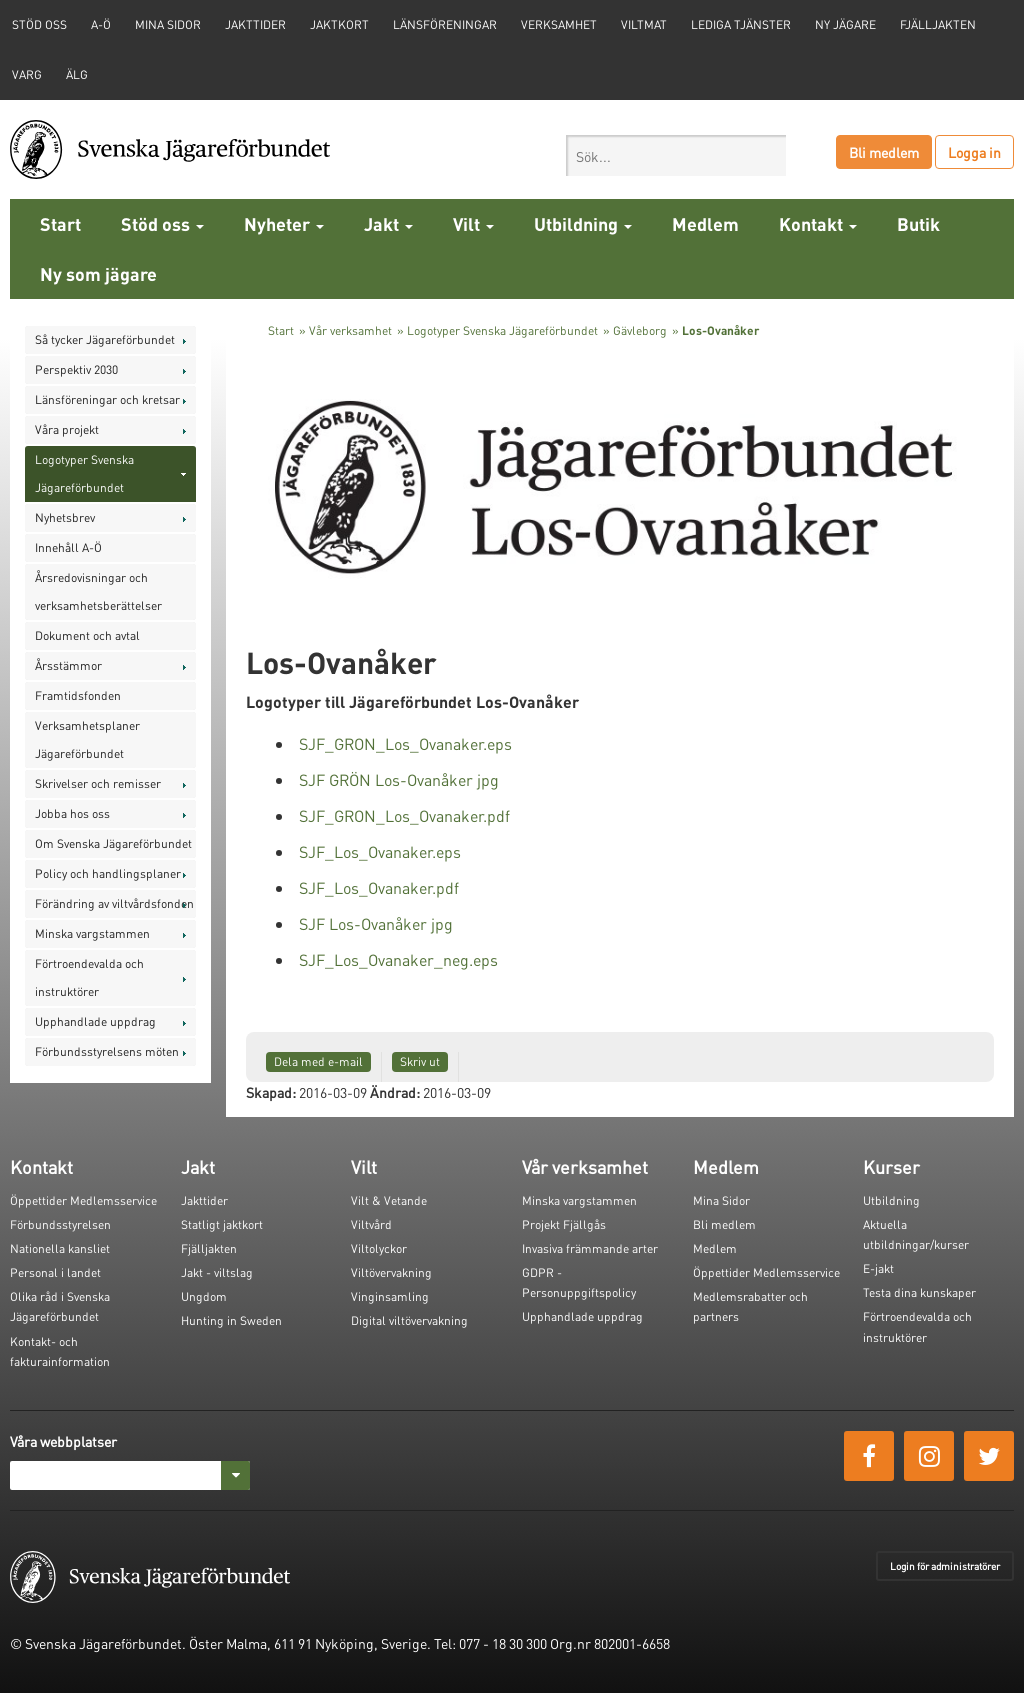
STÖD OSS (39, 24)
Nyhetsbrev (65, 517)
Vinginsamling (390, 1296)
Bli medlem (884, 152)
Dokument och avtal (87, 635)
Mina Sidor (721, 1200)
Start (60, 223)
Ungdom (204, 1296)
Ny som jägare (98, 273)
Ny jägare (845, 24)
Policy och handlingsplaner (108, 873)
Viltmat (644, 24)
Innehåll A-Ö (68, 547)
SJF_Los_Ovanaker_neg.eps (398, 959)
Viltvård (371, 1224)
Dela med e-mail (318, 1061)
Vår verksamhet (350, 330)
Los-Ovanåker (720, 330)
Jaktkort (339, 24)
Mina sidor (168, 24)
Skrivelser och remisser (98, 783)
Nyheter (284, 223)
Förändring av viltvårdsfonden (114, 903)
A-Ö (101, 24)
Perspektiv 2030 (76, 369)
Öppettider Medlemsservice (83, 1200)
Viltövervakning (391, 1272)
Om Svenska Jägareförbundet (113, 843)
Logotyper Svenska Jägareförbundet (84, 473)
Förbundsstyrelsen (60, 1224)
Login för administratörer (945, 1566)
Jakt (388, 223)
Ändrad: (395, 1092)
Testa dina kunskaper (919, 1292)
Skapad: (271, 1092)
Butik (918, 223)
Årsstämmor (68, 665)
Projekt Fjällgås (564, 1224)
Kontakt (818, 223)
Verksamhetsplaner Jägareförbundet (87, 739)
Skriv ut (420, 1061)
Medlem (705, 223)
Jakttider (255, 24)
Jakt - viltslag (217, 1272)
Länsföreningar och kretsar (107, 399)
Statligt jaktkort (222, 1224)
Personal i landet (55, 1272)
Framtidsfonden (78, 695)
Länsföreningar (445, 24)
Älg (77, 74)
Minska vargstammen (92, 933)
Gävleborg (640, 330)
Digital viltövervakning (409, 1320)
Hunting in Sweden (231, 1320)
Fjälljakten (938, 24)
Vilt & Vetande (389, 1200)
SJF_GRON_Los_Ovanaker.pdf (404, 815)
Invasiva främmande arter (590, 1248)
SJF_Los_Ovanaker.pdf (379, 887)
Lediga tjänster (741, 24)
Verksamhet (559, 24)
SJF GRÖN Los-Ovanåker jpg (399, 779)
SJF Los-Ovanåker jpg (376, 923)
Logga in (974, 152)
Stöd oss (162, 223)
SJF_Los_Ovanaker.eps (380, 851)
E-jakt (878, 1268)
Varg (27, 74)
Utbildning (583, 223)
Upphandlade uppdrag (95, 1021)
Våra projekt (67, 429)
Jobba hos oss (72, 813)
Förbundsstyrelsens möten (107, 1051)
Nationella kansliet (60, 1248)
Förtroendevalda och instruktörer (89, 977)
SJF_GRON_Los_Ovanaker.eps (405, 743)
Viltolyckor (379, 1248)
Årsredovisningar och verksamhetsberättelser (98, 591)
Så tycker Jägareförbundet (105, 339)
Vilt (473, 223)
